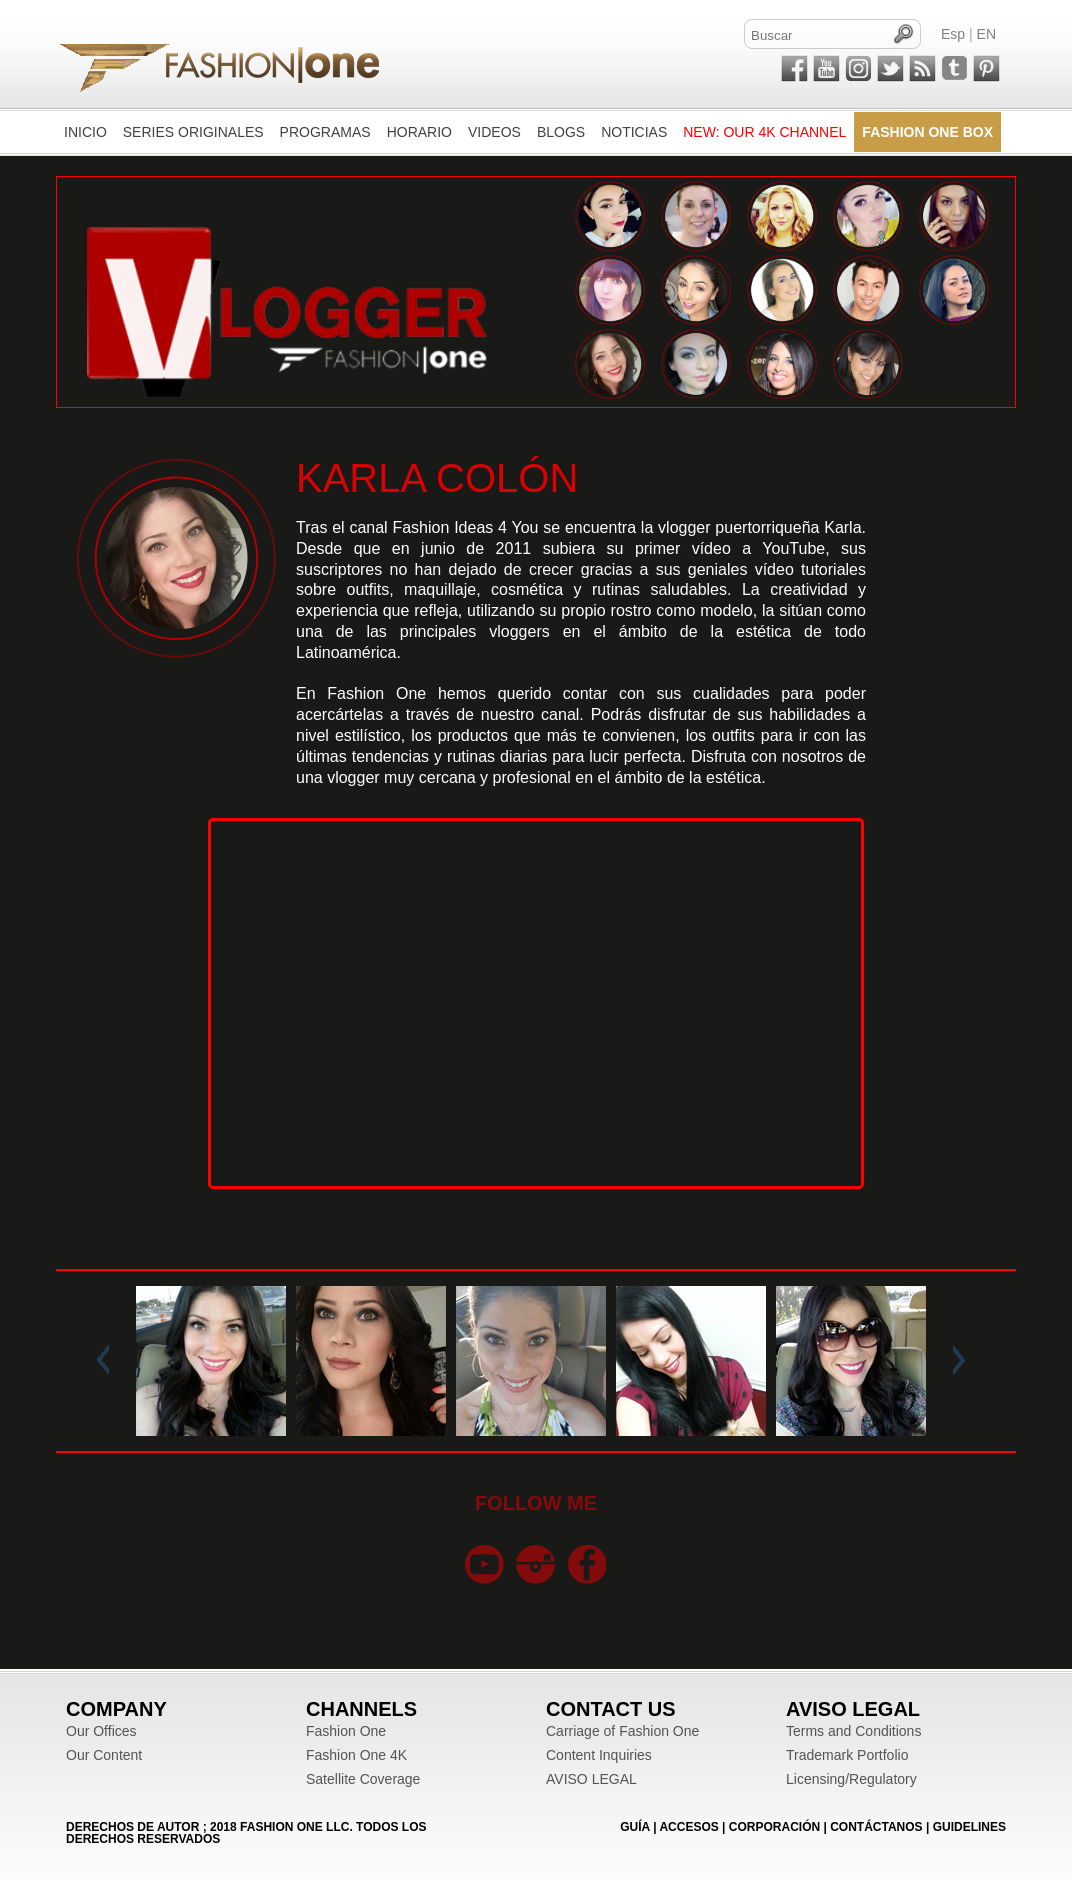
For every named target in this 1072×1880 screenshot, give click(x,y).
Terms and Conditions (853, 1731)
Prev (107, 1361)
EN (986, 34)
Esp (953, 34)
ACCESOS (688, 1827)
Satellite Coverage (363, 1779)
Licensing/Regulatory (851, 1779)
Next (955, 1361)
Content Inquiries (599, 1755)
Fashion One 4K (356, 1755)
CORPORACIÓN (774, 1827)
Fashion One (346, 1731)
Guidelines (969, 1827)
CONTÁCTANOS (876, 1827)
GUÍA (635, 1827)
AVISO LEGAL (591, 1779)
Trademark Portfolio (847, 1755)
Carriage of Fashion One (622, 1731)
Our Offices (101, 1731)
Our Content (104, 1755)
